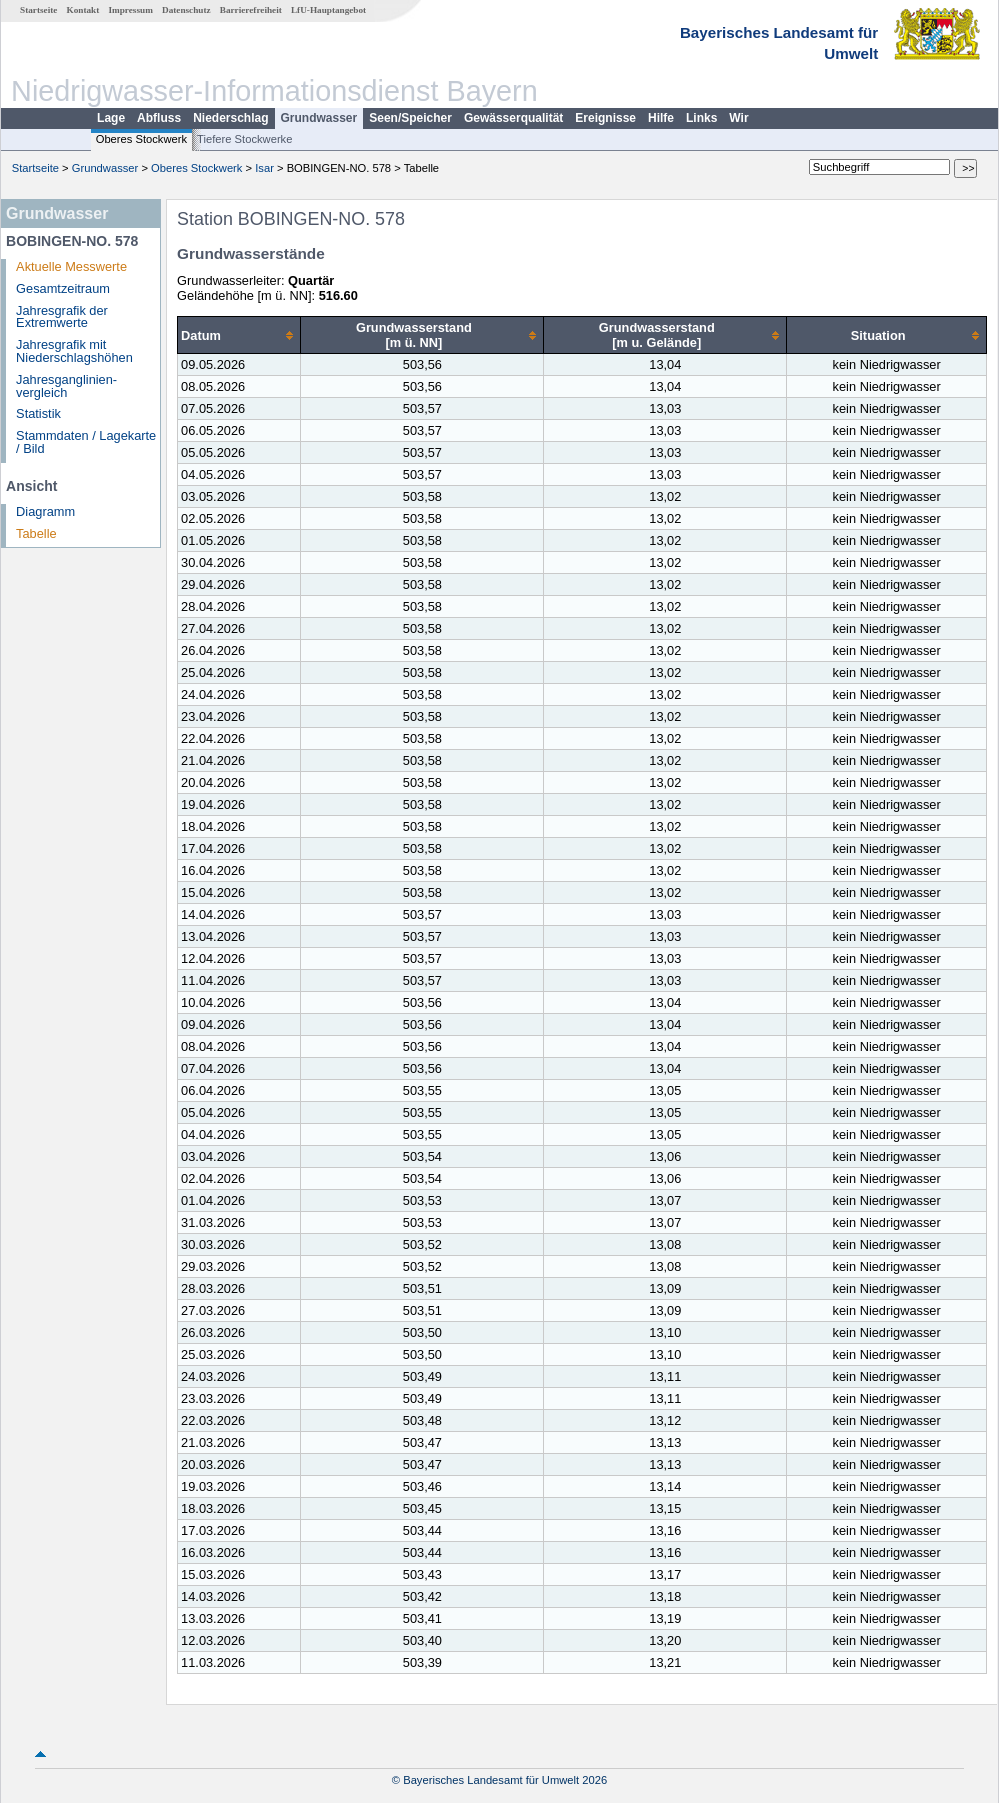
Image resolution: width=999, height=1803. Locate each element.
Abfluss (159, 118)
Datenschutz (186, 10)
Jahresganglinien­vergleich (66, 386)
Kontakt (83, 10)
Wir (738, 118)
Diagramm (45, 511)
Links (701, 118)
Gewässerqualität (513, 118)
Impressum (131, 10)
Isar (264, 168)
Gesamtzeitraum (63, 288)
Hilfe (661, 118)
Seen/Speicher (410, 118)
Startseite (38, 10)
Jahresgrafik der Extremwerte (62, 317)
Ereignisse (605, 118)
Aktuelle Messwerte (71, 266)
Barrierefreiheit (251, 10)
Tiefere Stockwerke (244, 139)
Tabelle (36, 533)
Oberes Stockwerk (141, 139)
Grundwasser (319, 118)
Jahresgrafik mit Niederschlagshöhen (74, 351)
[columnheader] (239, 335)
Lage (111, 118)
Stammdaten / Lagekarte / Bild (86, 442)
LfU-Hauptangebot (328, 10)
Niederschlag (230, 118)
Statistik (38, 413)
